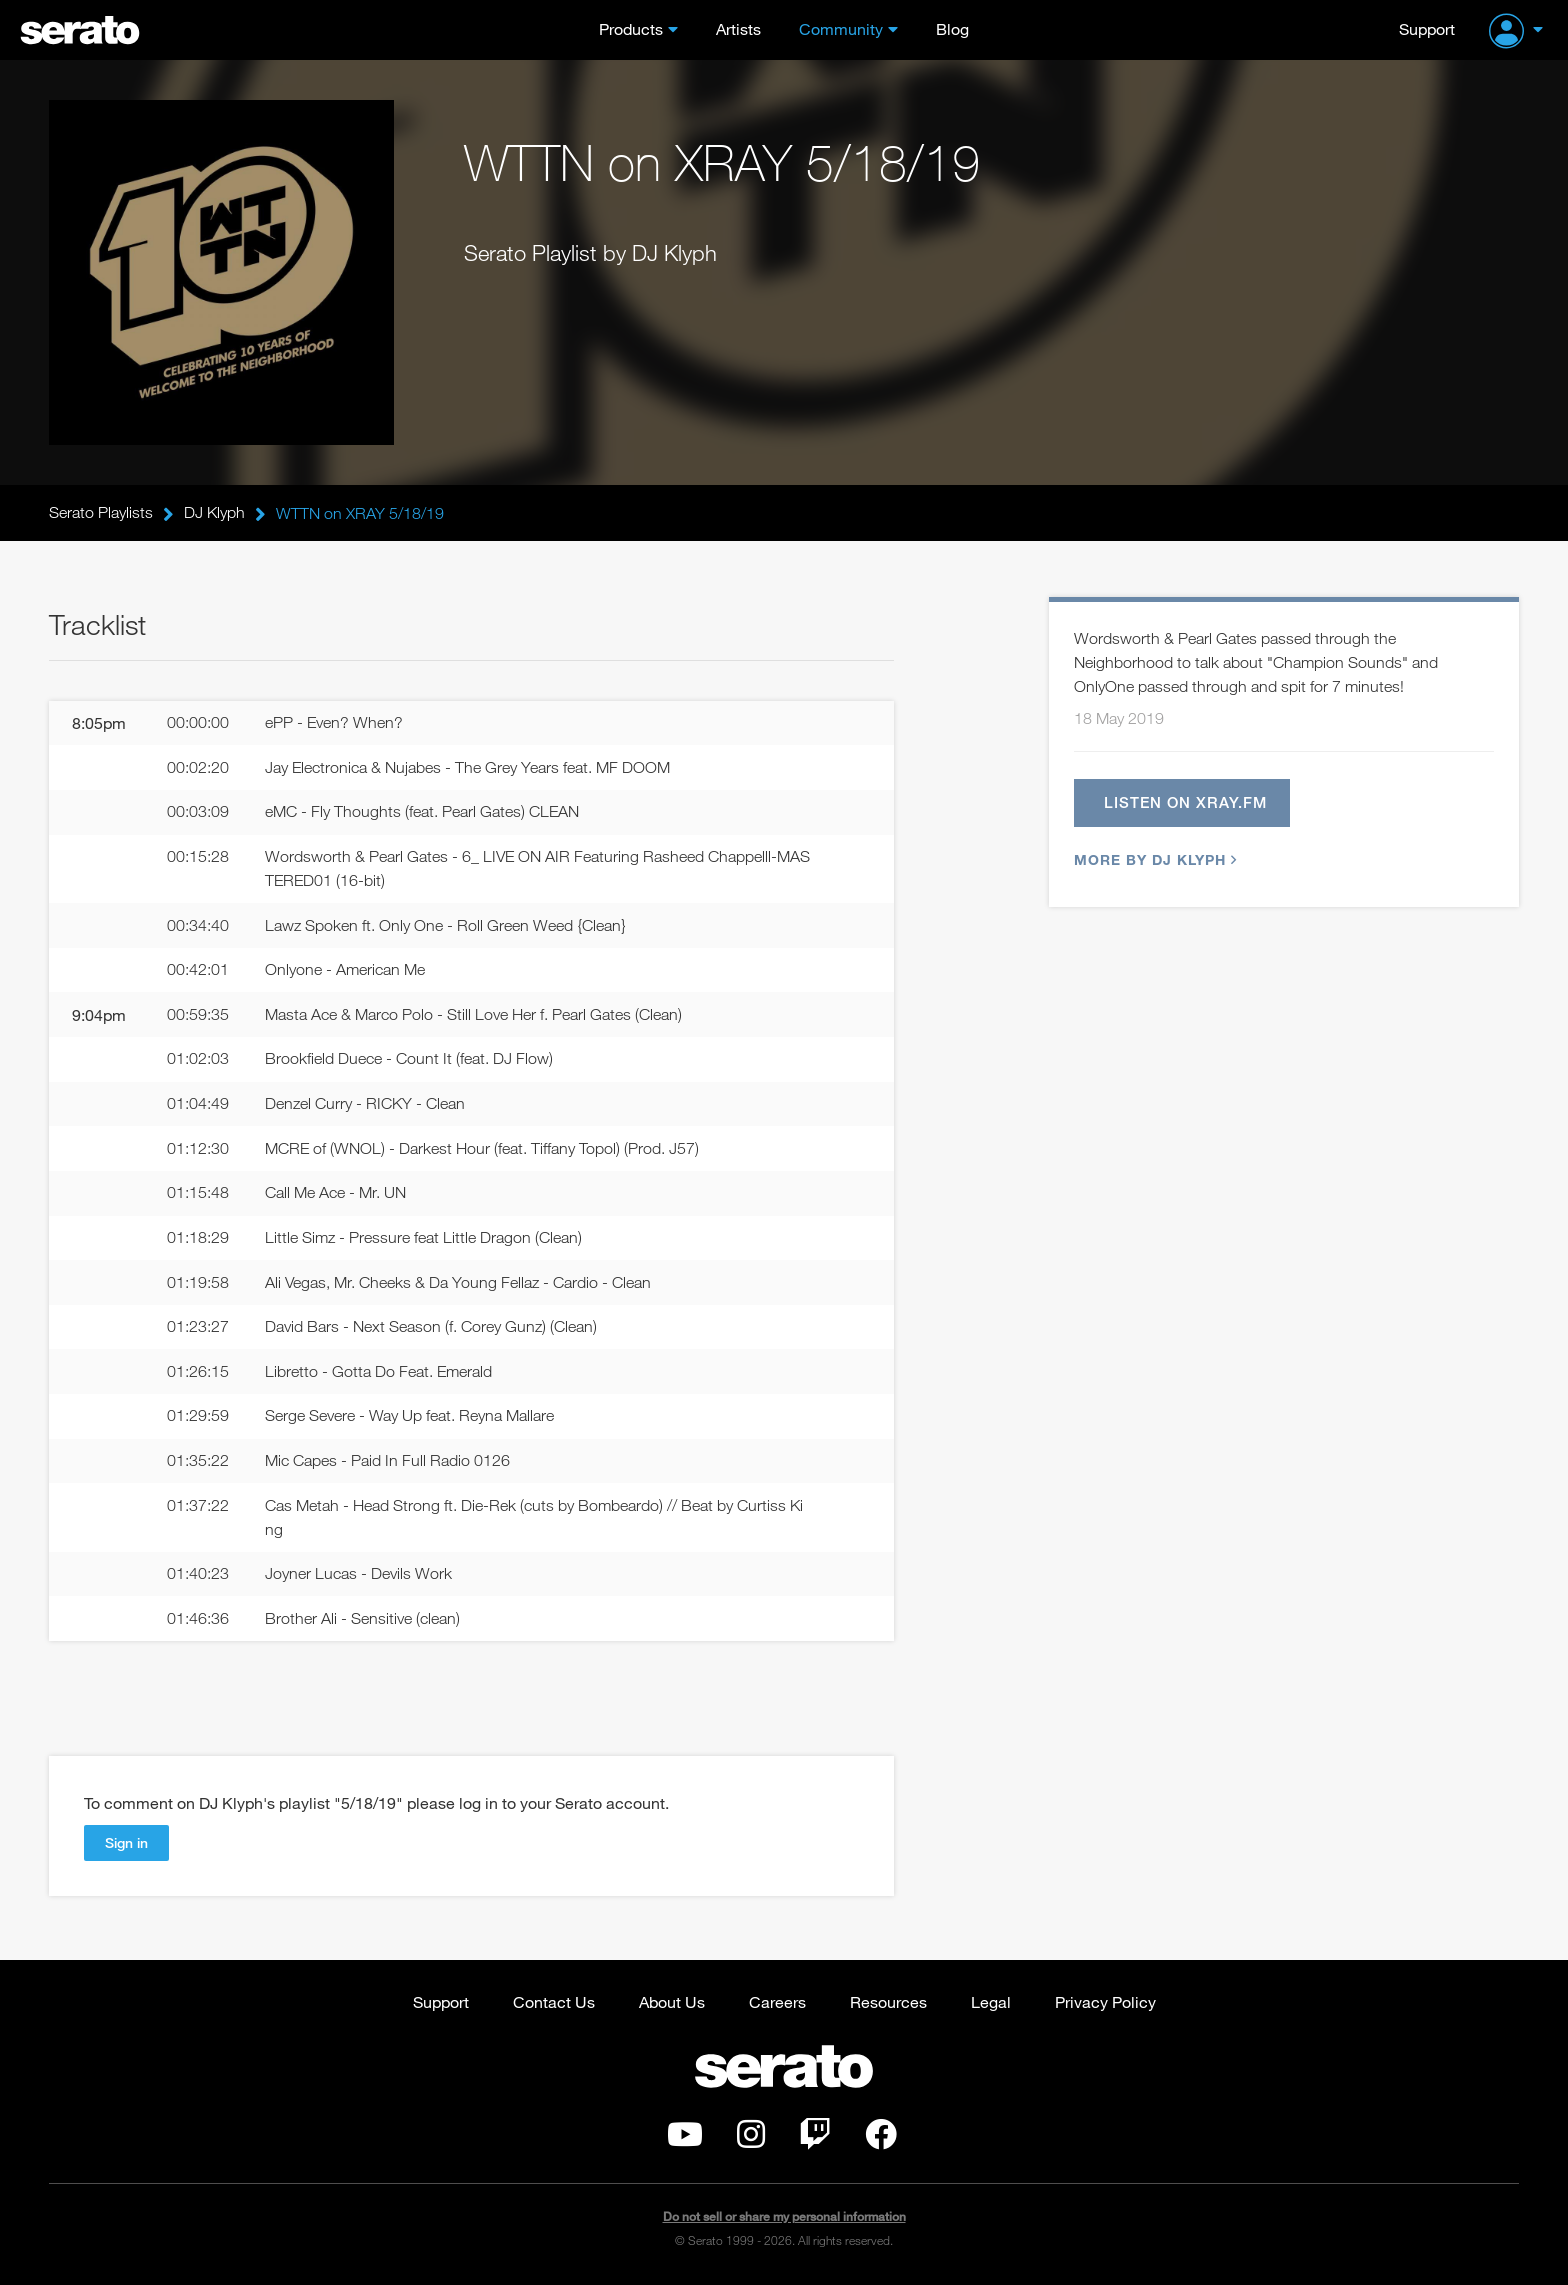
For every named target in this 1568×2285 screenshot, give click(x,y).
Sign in (126, 1845)
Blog (952, 28)
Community (841, 28)
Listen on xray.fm (1185, 803)
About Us (672, 2004)
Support (1427, 28)
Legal (991, 2004)
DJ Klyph (214, 513)
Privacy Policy (1105, 2004)
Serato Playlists (101, 513)
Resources (888, 2004)
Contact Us (554, 2004)
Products (631, 28)
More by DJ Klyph (1153, 860)
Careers (777, 2004)
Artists (738, 28)
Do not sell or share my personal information (784, 2219)
